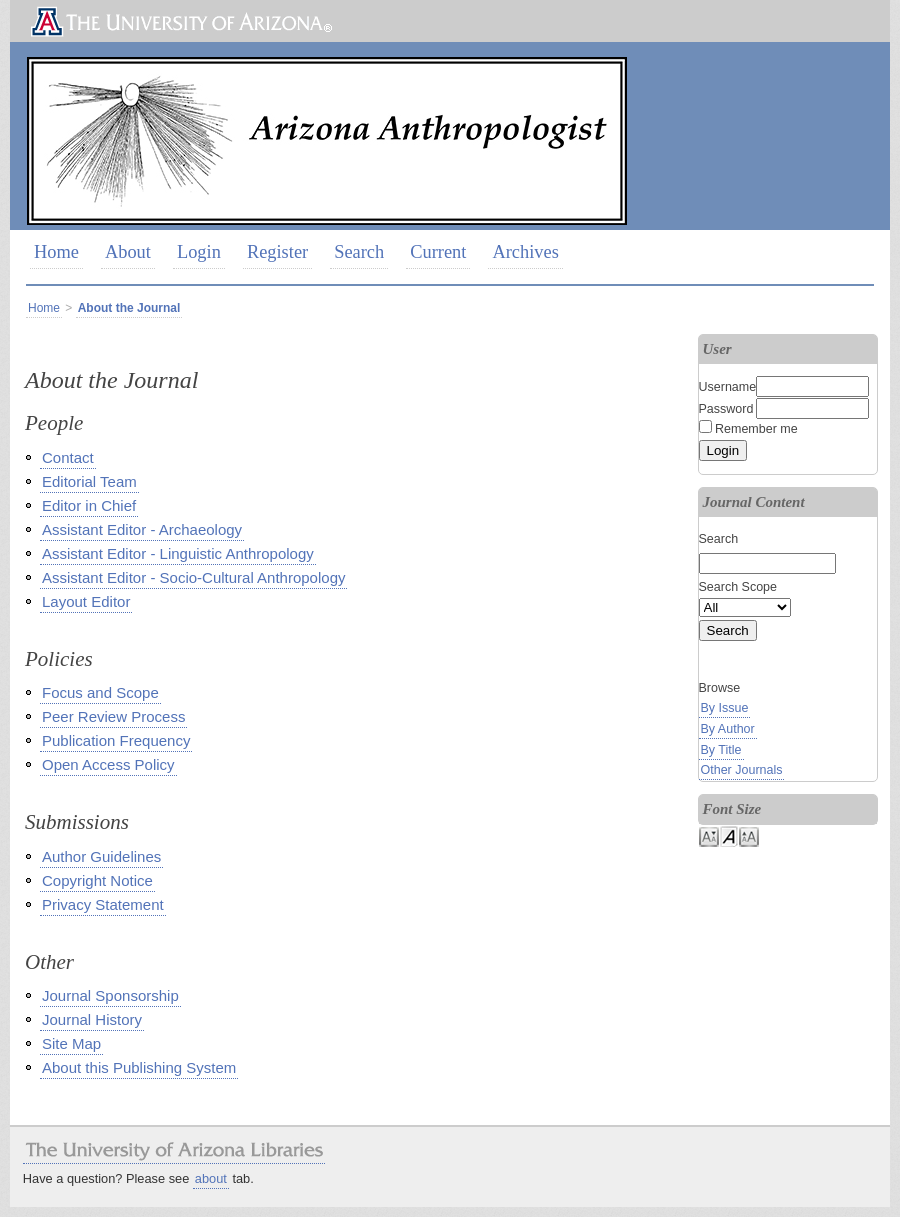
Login (199, 252)
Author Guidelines (101, 856)
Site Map (71, 1043)
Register (277, 252)
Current (438, 252)
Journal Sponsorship (110, 995)
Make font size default (729, 835)
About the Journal (129, 308)
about (211, 1178)
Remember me (756, 429)
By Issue (725, 708)
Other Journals (742, 770)
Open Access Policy (108, 764)
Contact (68, 457)
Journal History (92, 1019)
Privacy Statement (103, 904)
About (128, 252)
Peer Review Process (113, 716)
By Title (721, 750)
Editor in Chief (89, 505)
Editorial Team (89, 481)
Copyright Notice (97, 880)
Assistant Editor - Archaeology (142, 529)
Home (56, 252)
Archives (525, 252)
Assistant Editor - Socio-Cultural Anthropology (193, 577)
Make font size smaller (709, 835)
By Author (728, 729)
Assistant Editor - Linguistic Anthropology (178, 553)
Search (359, 252)
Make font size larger (749, 835)
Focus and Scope (100, 692)
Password (726, 409)
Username (728, 387)
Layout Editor (86, 601)
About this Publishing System (139, 1067)
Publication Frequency (116, 740)
